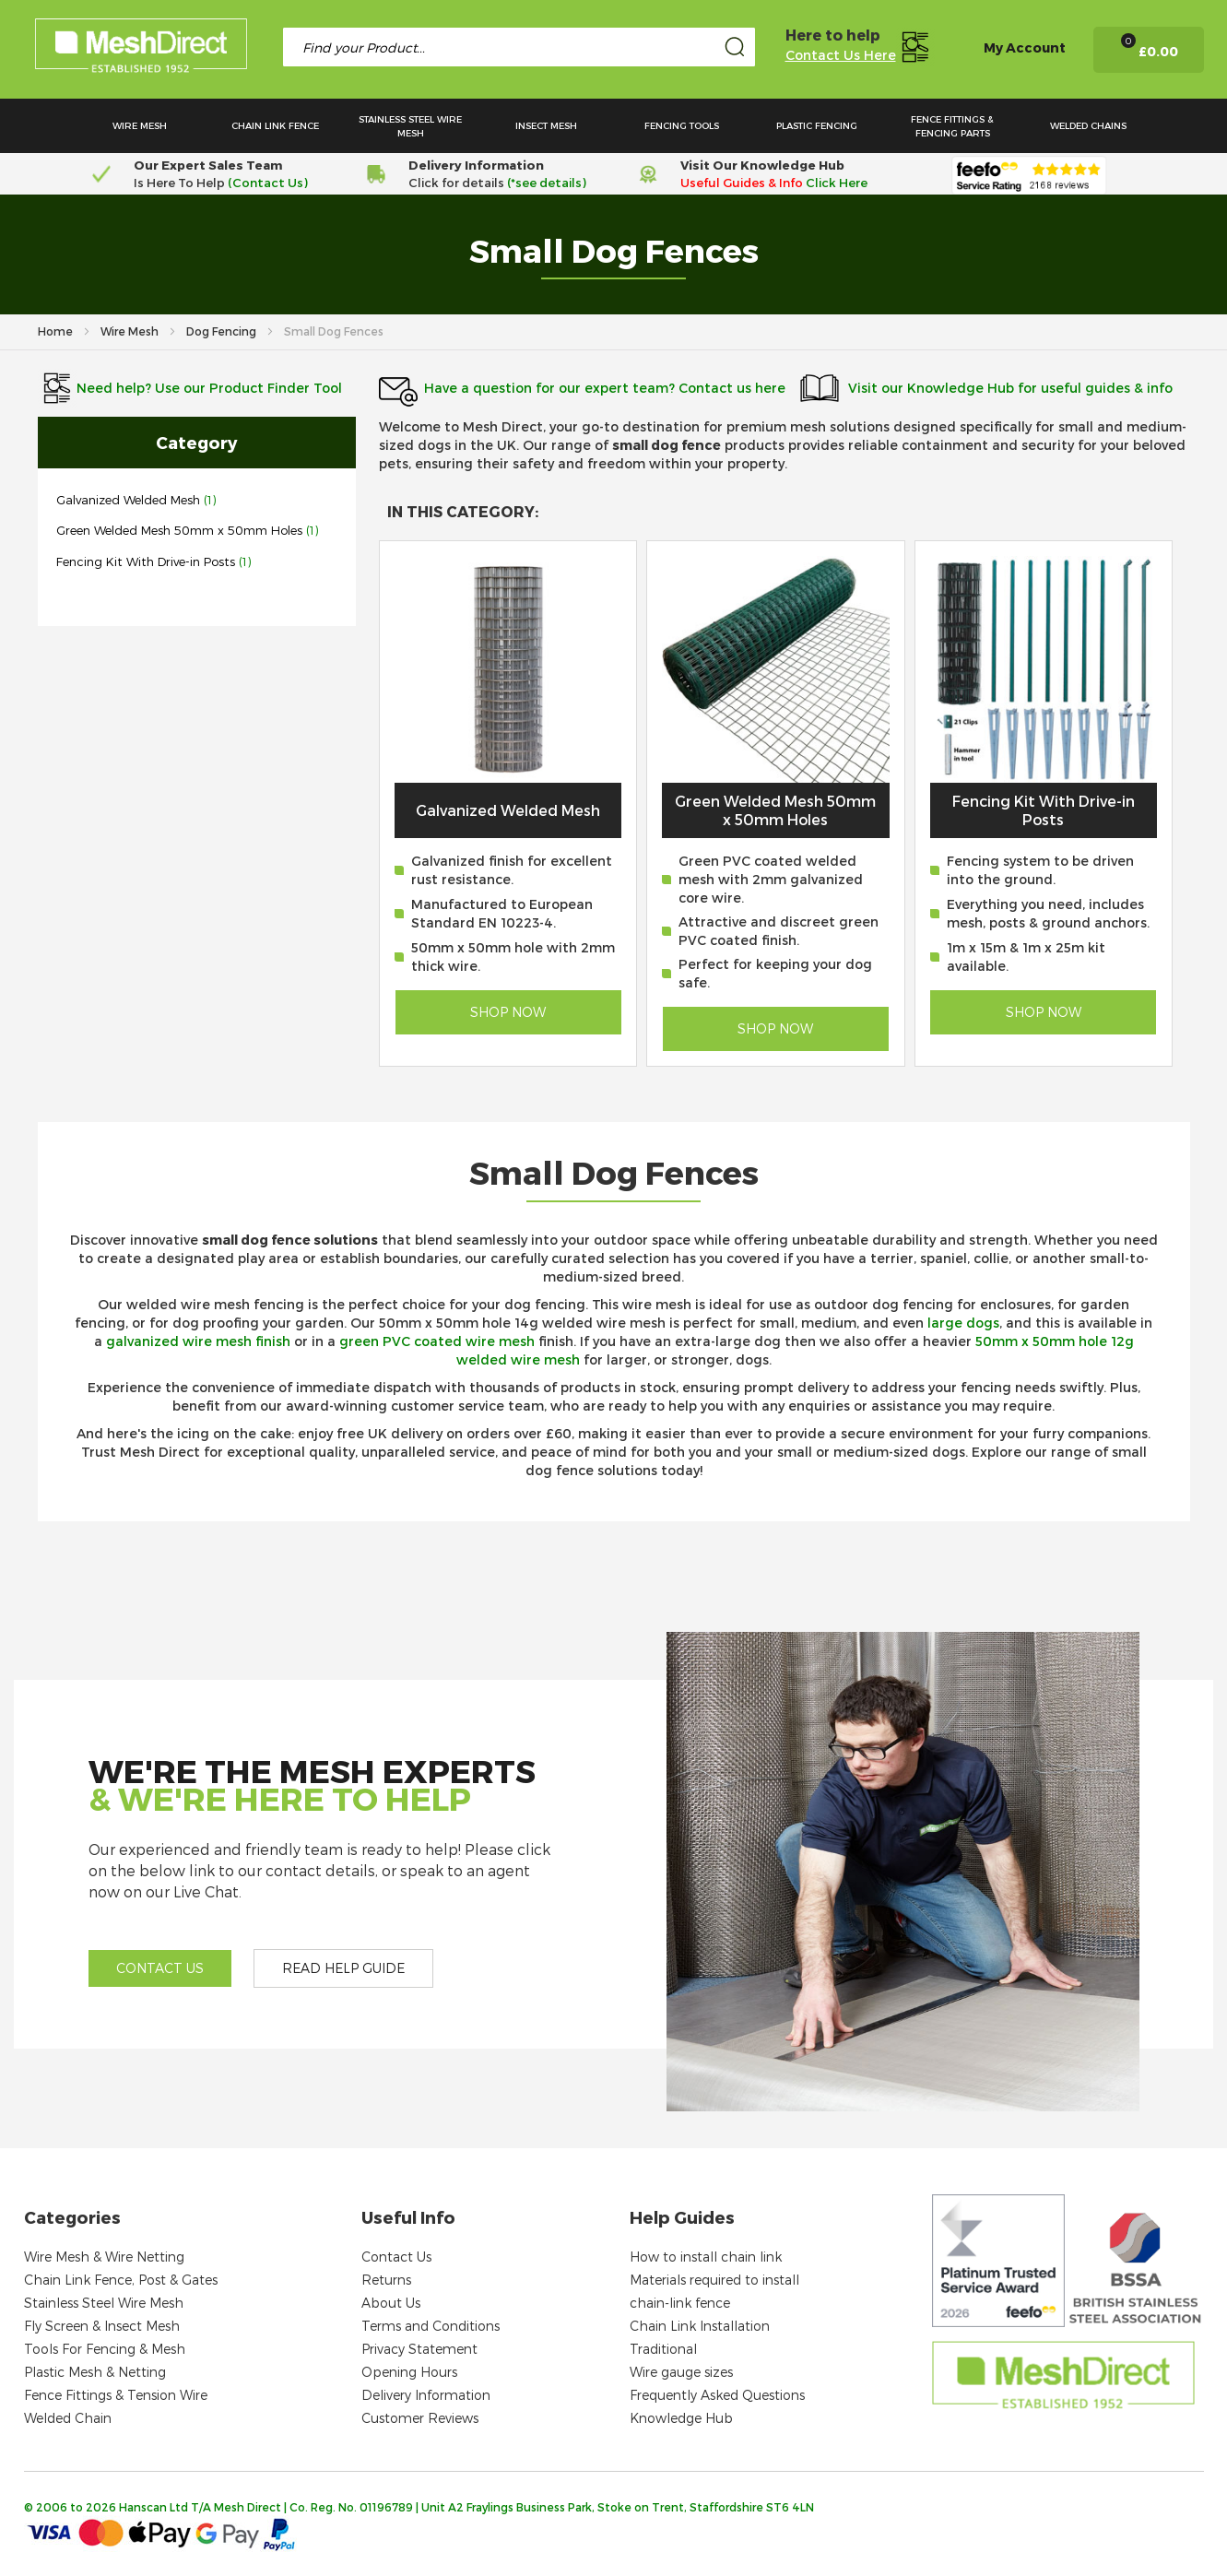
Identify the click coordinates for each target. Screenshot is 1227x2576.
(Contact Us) (268, 182)
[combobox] (519, 47)
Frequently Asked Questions (717, 2395)
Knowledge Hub (681, 2418)
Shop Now (508, 1012)
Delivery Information (425, 2395)
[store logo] (141, 48)
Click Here (836, 182)
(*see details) (545, 182)
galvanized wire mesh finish (198, 1341)
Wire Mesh (130, 331)
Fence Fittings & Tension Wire (115, 2395)
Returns (386, 2279)
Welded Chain (68, 2418)
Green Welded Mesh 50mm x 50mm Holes (181, 530)
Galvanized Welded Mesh (128, 499)
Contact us (160, 1968)
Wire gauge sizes (681, 2372)
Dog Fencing (222, 331)
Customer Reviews (419, 2418)
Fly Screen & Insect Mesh (102, 2326)
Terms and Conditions (430, 2326)
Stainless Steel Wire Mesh (103, 2302)
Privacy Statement (419, 2349)
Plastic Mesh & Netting (95, 2372)
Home (57, 331)
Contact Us (396, 2256)
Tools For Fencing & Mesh (104, 2349)
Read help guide (343, 1968)
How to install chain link (706, 2256)
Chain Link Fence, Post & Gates (121, 2279)
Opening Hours (409, 2372)
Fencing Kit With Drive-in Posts (145, 561)
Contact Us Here (840, 55)
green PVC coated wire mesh (437, 1341)
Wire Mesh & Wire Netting (104, 2256)
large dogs (963, 1322)
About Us (390, 2302)
